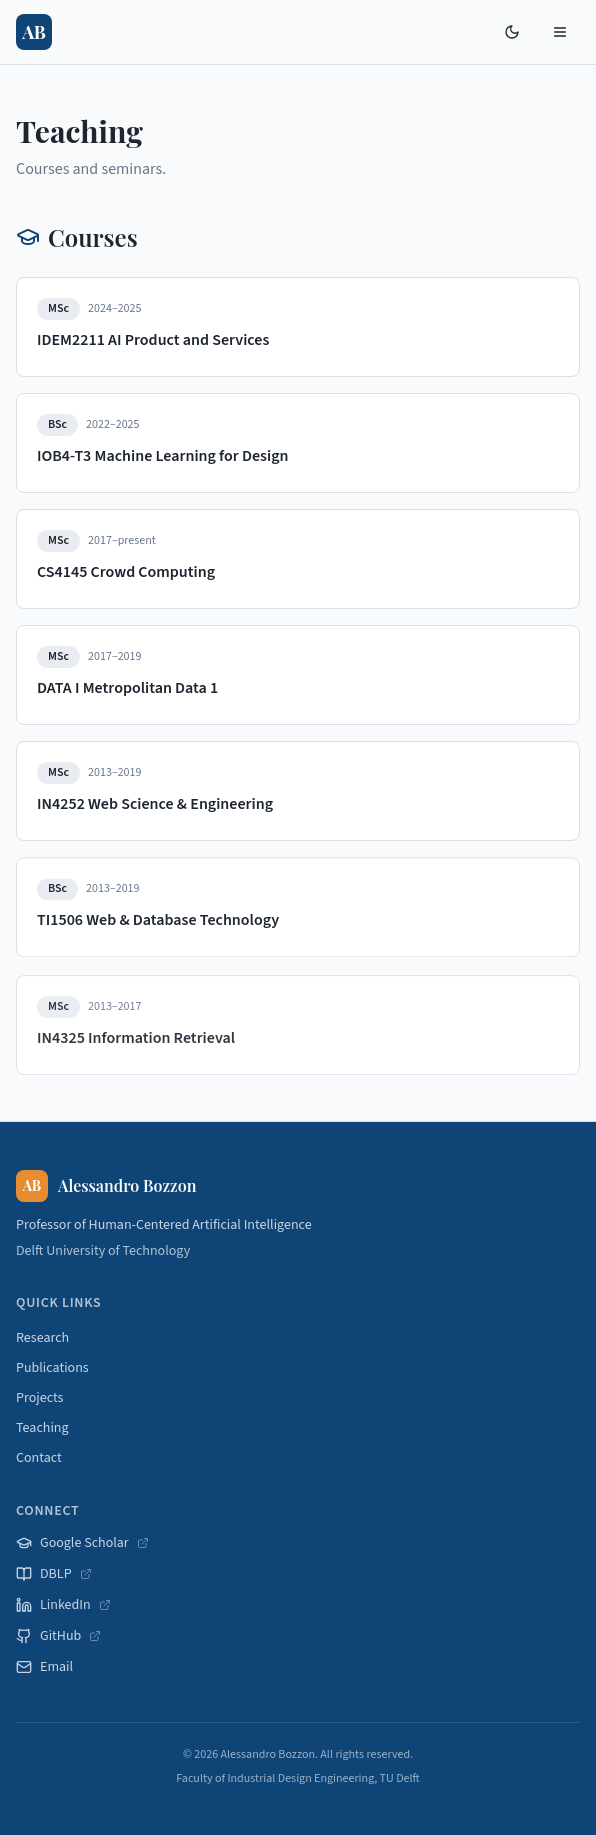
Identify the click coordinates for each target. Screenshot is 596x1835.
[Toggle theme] (512, 32)
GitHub (58, 1636)
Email (44, 1667)
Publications (52, 1368)
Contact (39, 1458)
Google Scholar (82, 1543)
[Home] (34, 32)
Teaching (42, 1428)
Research (42, 1338)
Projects (39, 1398)
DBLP (54, 1574)
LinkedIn (63, 1605)
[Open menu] (560, 32)
